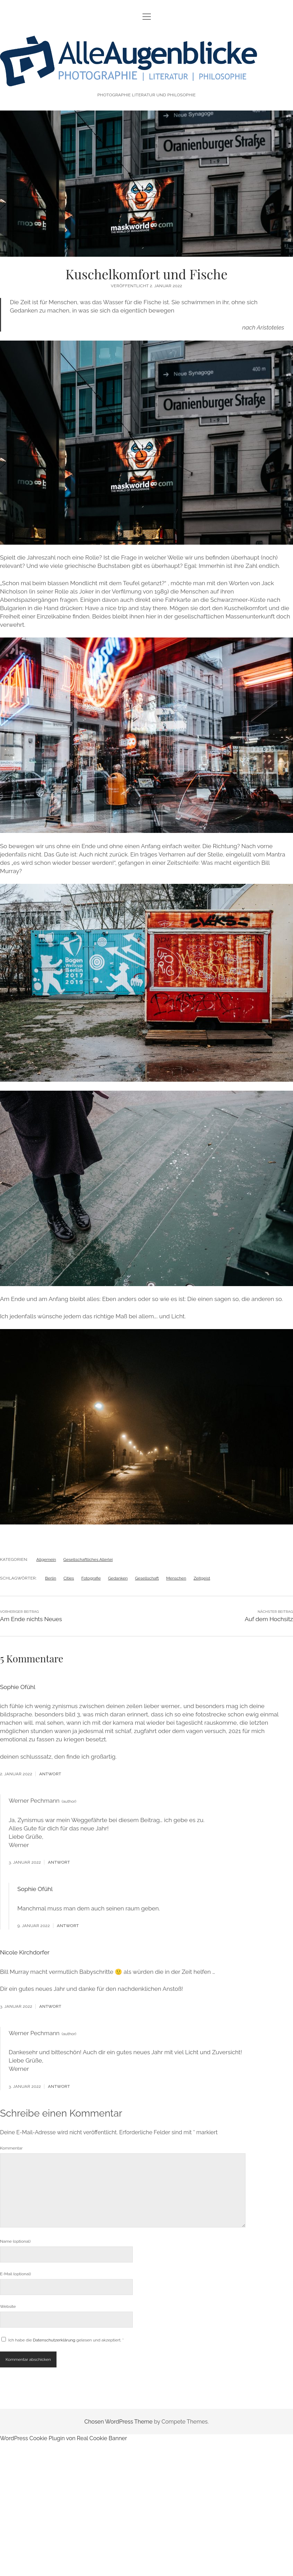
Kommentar (11, 2148)
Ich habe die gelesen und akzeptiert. (62, 2339)
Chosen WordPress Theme (118, 2421)
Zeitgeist (201, 1578)
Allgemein (46, 1559)
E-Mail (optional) (15, 2273)
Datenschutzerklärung (55, 2340)
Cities (68, 1578)
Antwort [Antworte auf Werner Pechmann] (59, 1862)
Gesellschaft (147, 1578)
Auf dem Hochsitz (269, 1619)
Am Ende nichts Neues (31, 1619)
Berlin (50, 1578)
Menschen (176, 1578)
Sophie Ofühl (17, 1686)
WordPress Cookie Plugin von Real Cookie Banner (63, 2438)
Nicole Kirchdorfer (25, 1952)
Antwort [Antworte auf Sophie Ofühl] (50, 1773)
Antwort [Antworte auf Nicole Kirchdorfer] (50, 2006)
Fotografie (91, 1578)
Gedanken (118, 1578)
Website (8, 2306)
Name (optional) (15, 2241)
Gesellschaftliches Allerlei (88, 1559)
